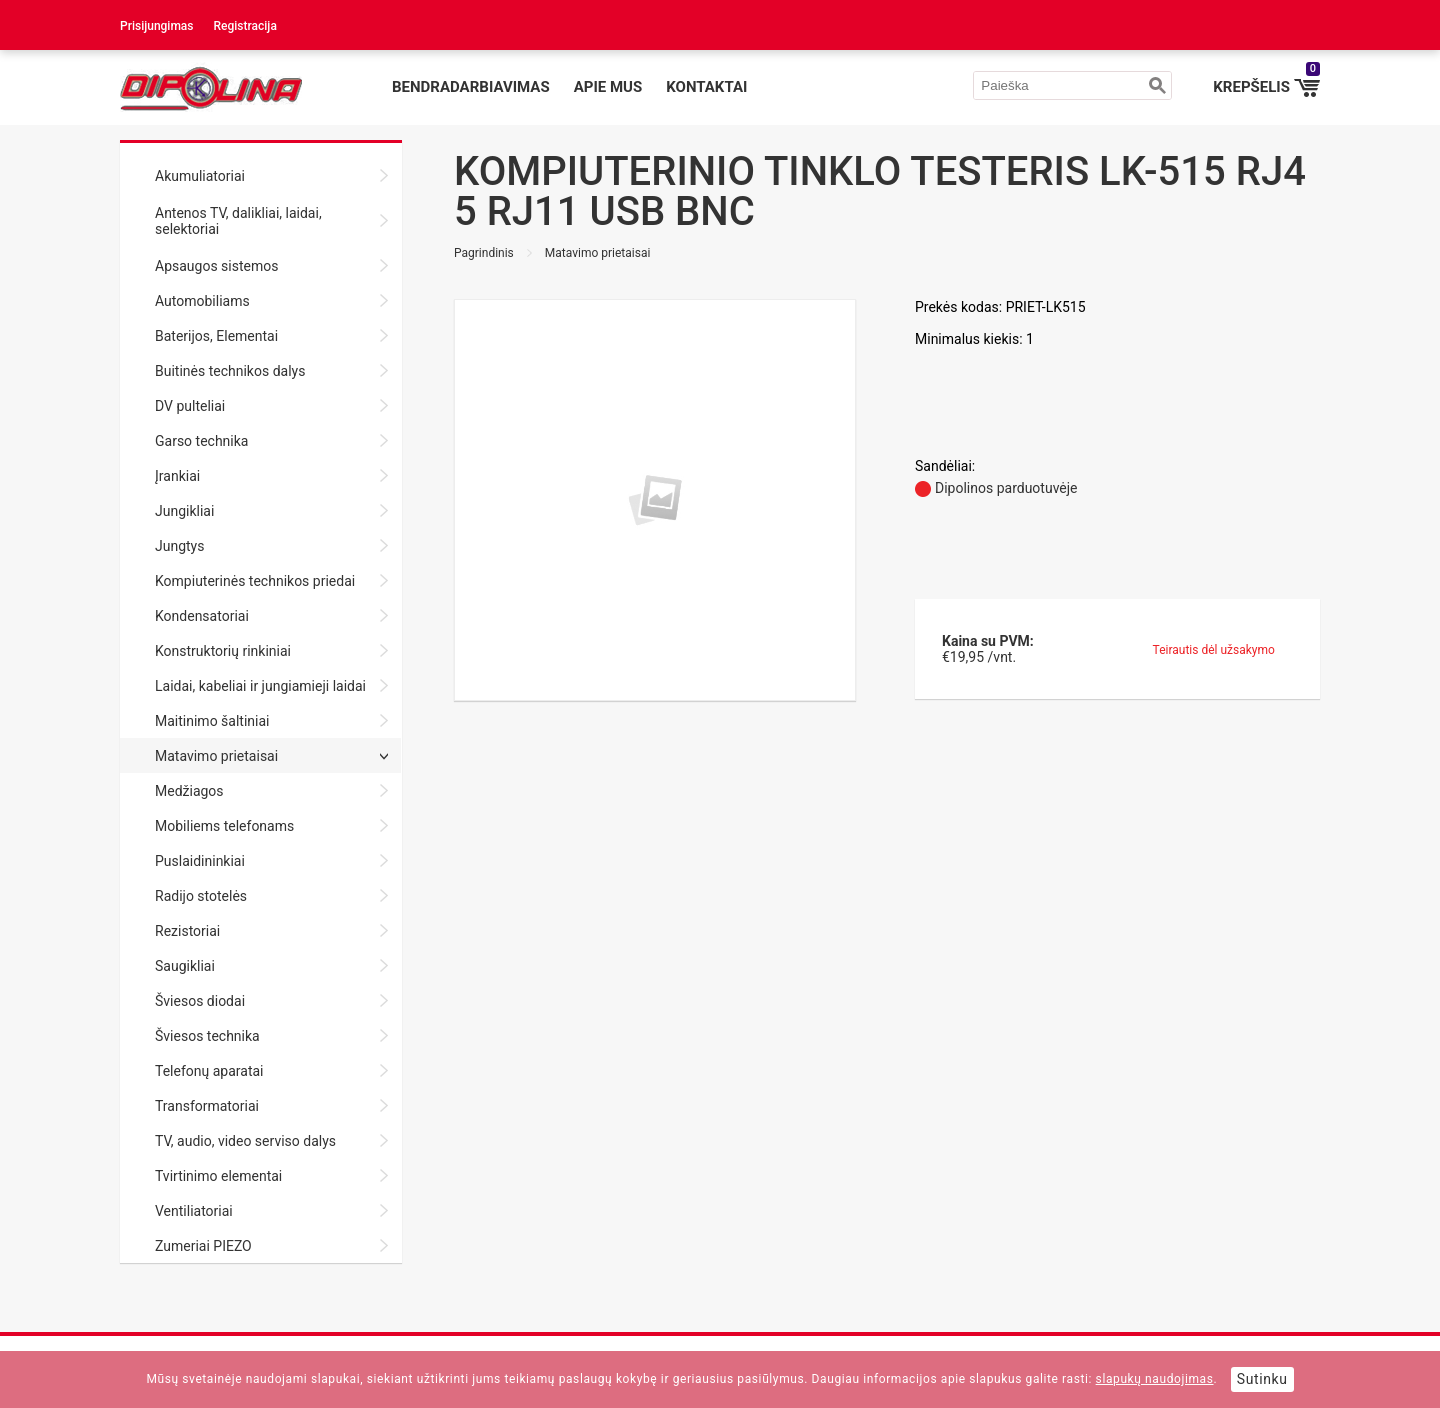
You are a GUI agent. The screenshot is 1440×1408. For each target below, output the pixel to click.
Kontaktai (706, 87)
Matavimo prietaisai (598, 253)
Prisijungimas (157, 26)
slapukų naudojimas (1155, 1379)
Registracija (245, 26)
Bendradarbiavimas (471, 87)
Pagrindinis (484, 253)
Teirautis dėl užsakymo (1214, 650)
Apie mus (608, 87)
